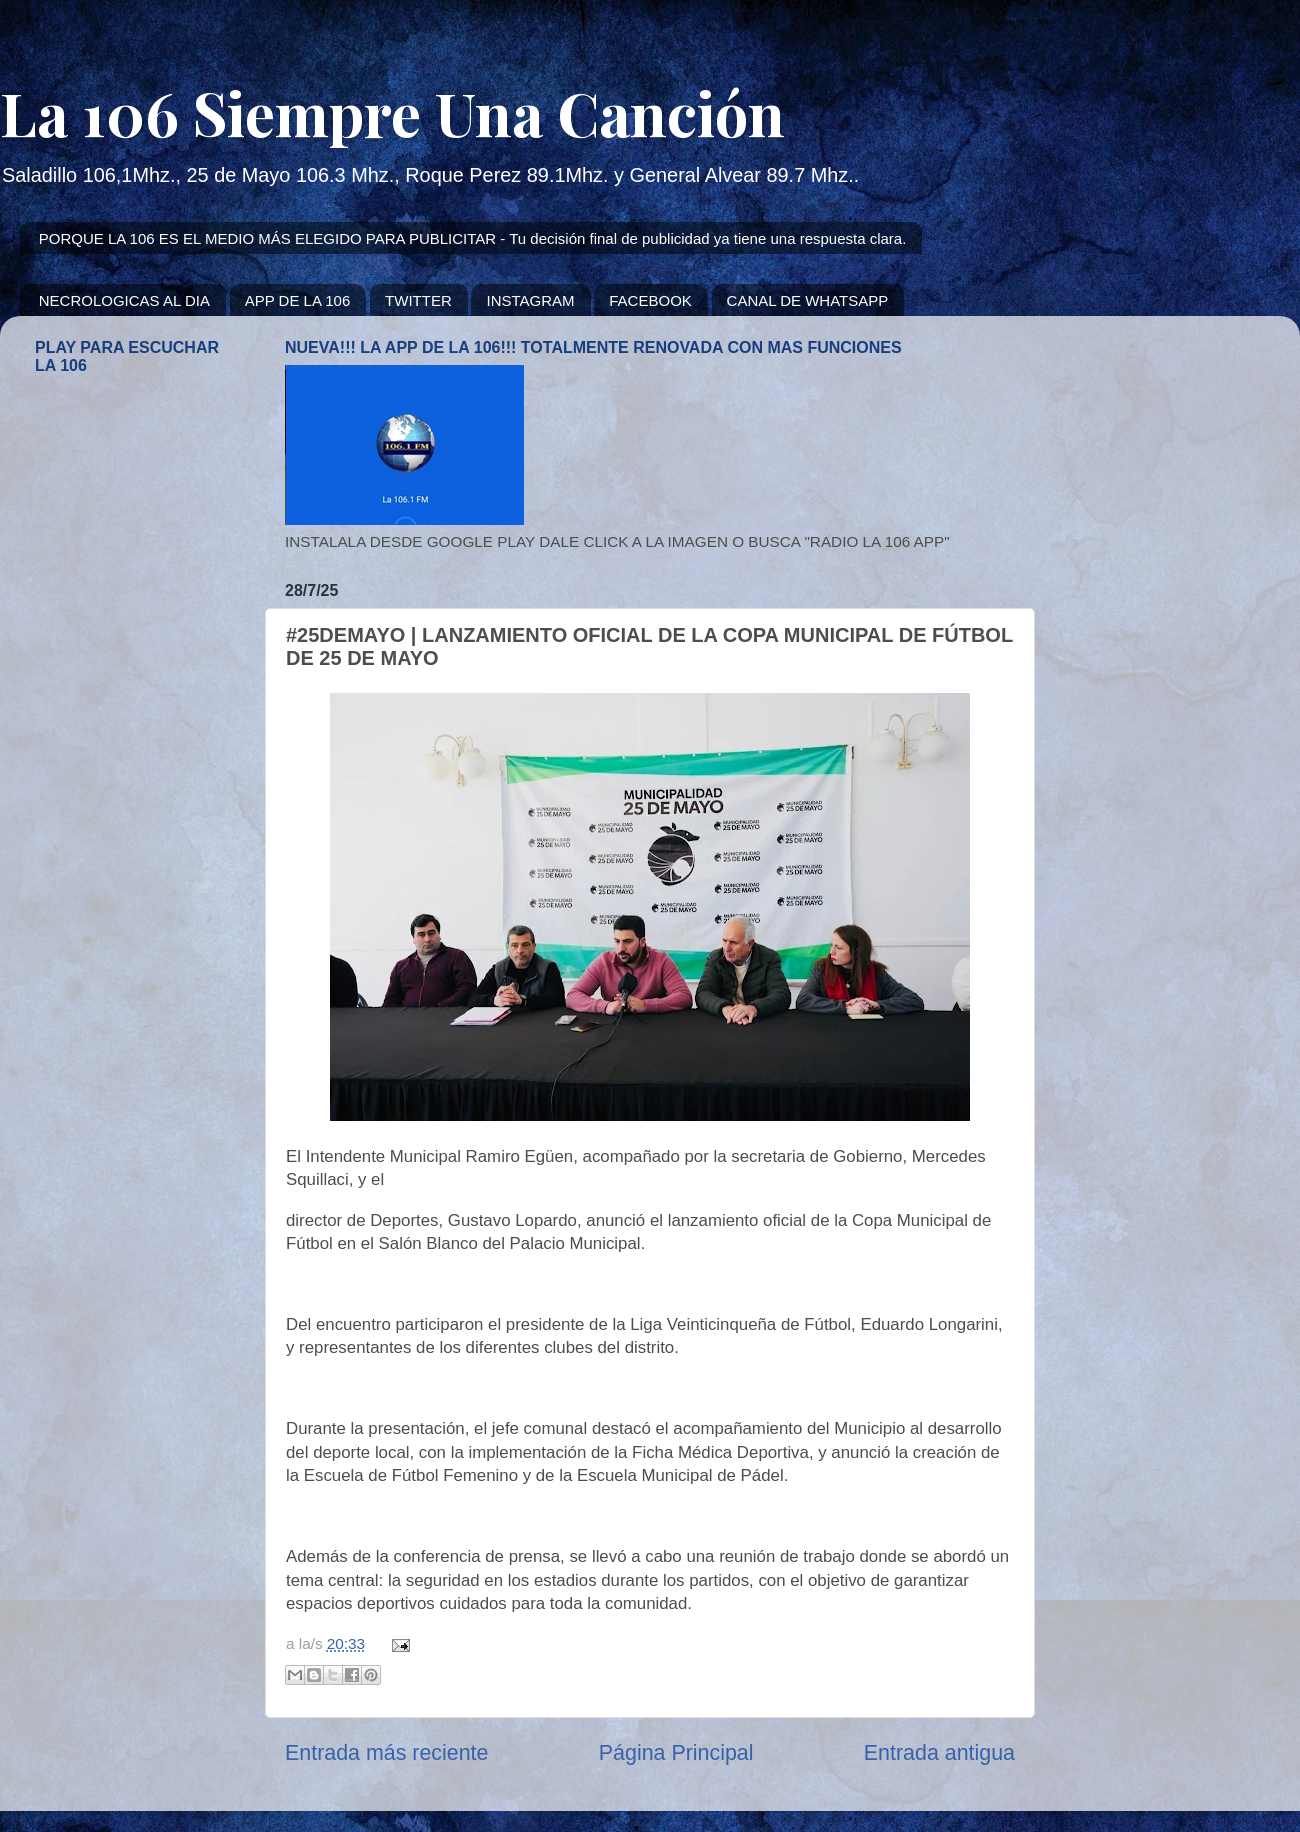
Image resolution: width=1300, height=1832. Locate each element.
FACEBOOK (650, 300)
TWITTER (418, 300)
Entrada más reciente (386, 1753)
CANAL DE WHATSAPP (808, 300)
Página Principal (676, 1753)
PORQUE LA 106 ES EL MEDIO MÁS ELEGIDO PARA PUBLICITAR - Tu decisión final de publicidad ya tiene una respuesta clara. (473, 238)
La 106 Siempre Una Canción (392, 112)
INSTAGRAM (530, 300)
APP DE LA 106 (298, 300)
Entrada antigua (939, 1753)
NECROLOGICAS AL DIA (124, 300)
